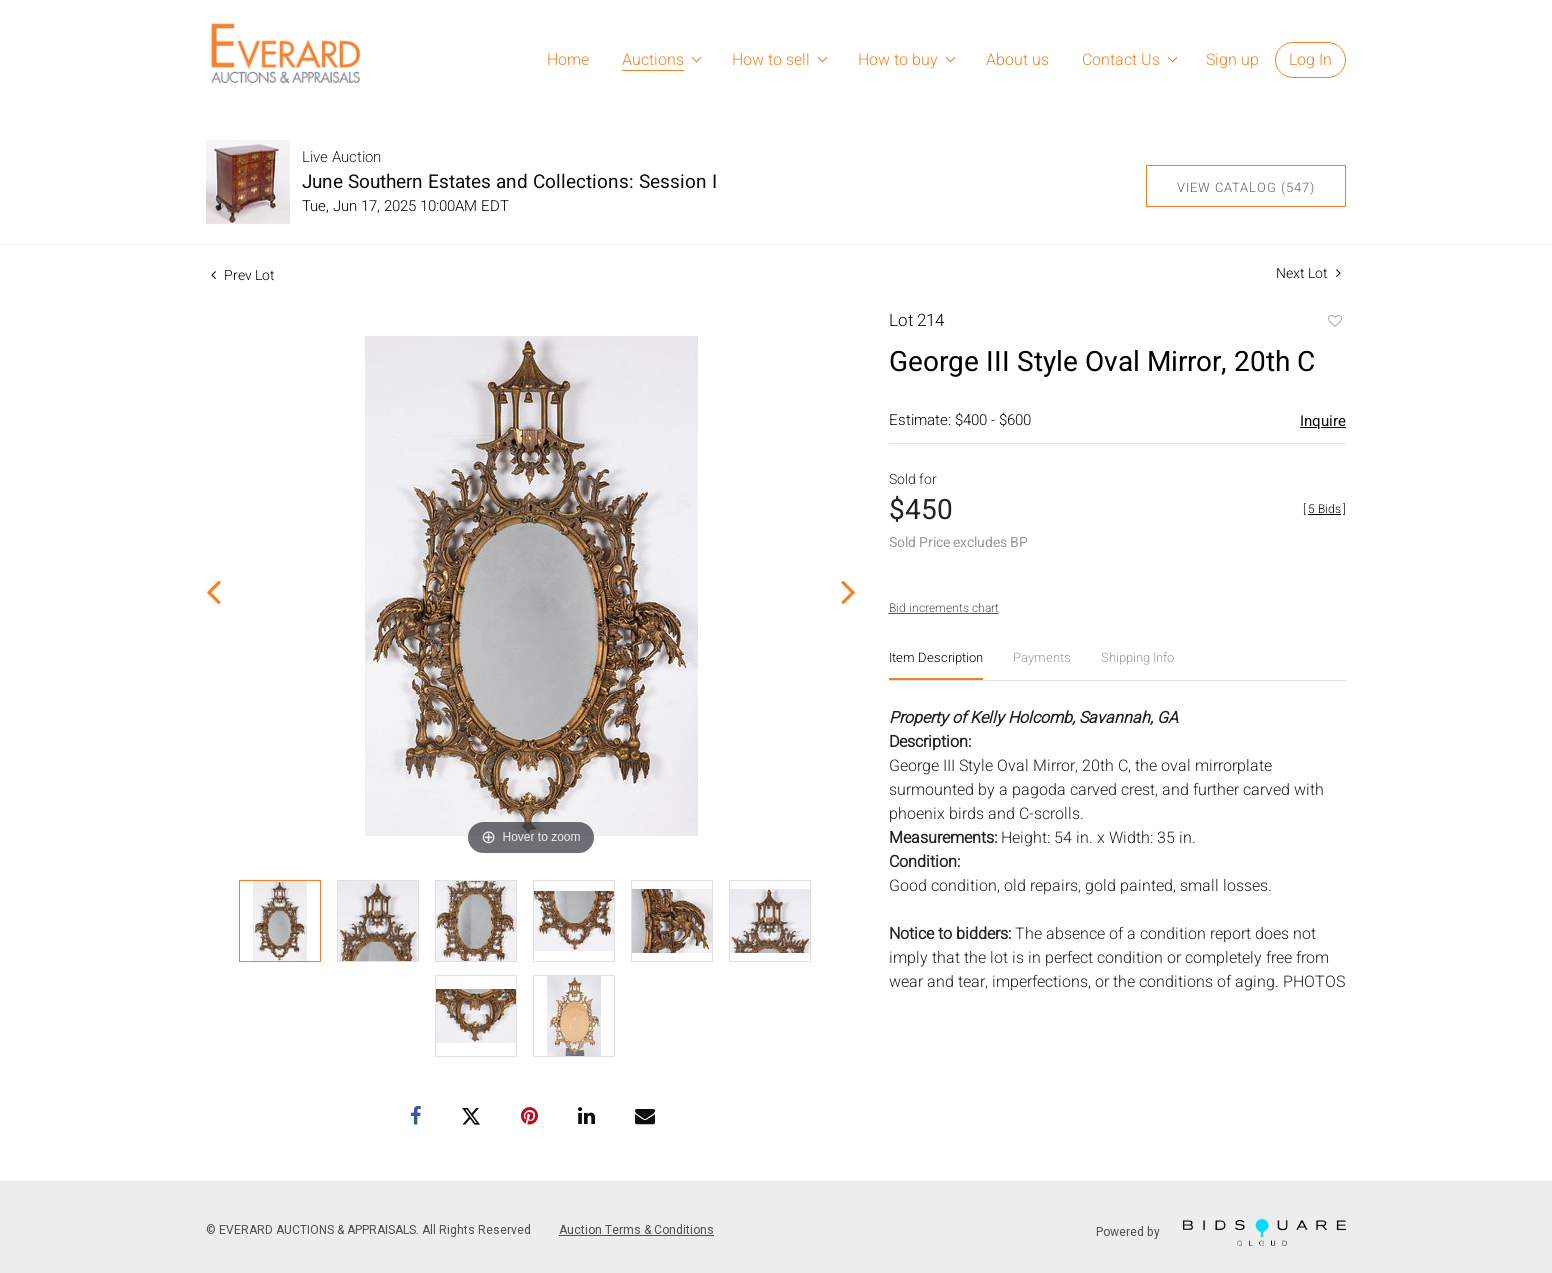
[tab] (936, 665)
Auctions (653, 60)
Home (568, 60)
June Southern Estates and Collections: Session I (509, 182)
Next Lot (1308, 273)
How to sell (771, 60)
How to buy (898, 60)
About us (1017, 60)
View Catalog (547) (1246, 187)
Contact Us (1121, 60)
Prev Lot (243, 275)
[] (1324, 509)
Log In (1310, 60)
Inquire (1323, 421)
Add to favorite (1334, 323)
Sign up (1232, 60)
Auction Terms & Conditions (636, 1230)
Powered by (1221, 1232)
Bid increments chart (944, 608)
